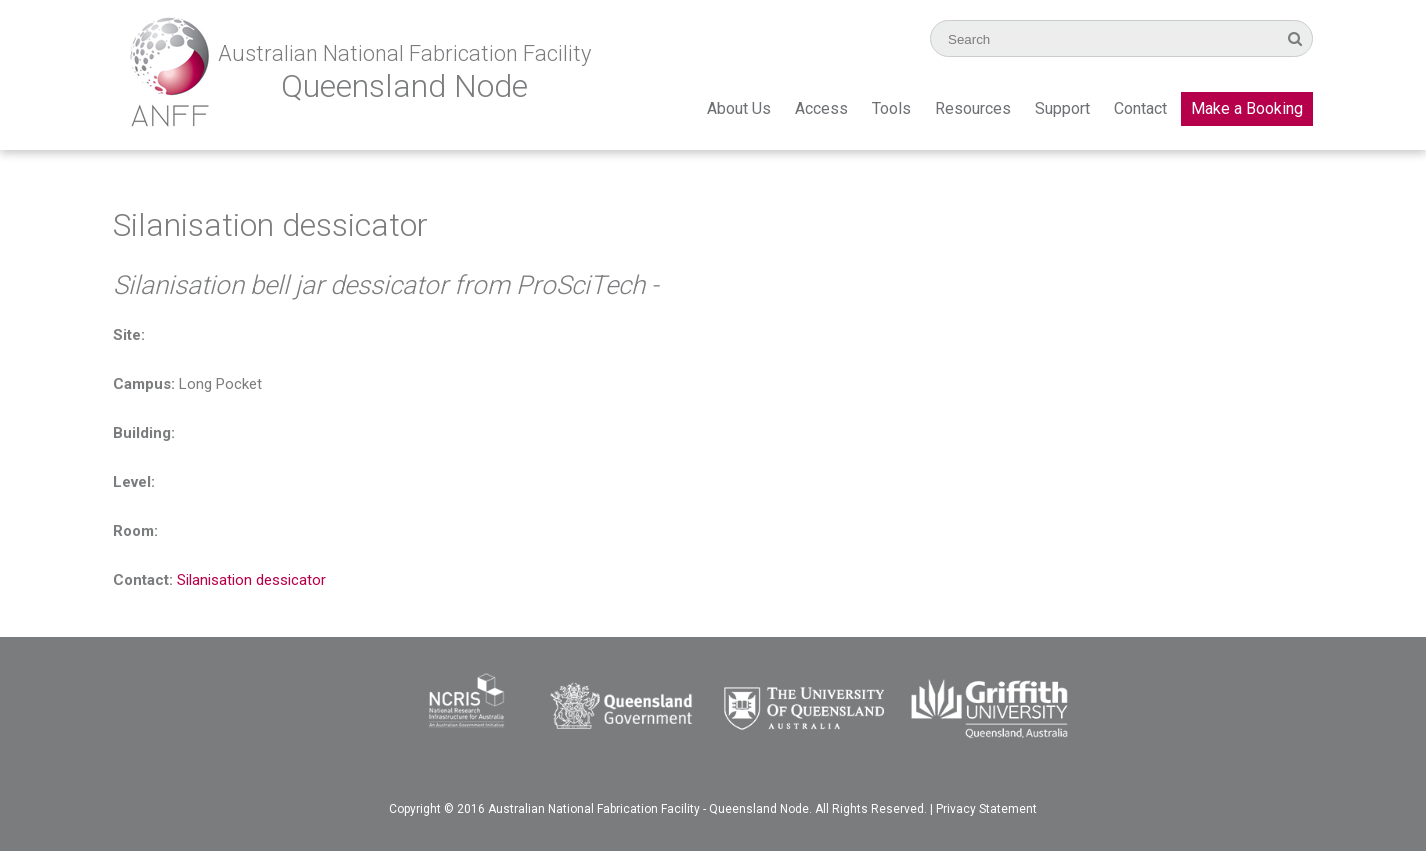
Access (821, 108)
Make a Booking (1247, 108)
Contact (1140, 108)
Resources (973, 108)
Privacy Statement (986, 809)
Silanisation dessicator (251, 580)
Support (1062, 108)
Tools (891, 108)
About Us (739, 108)
